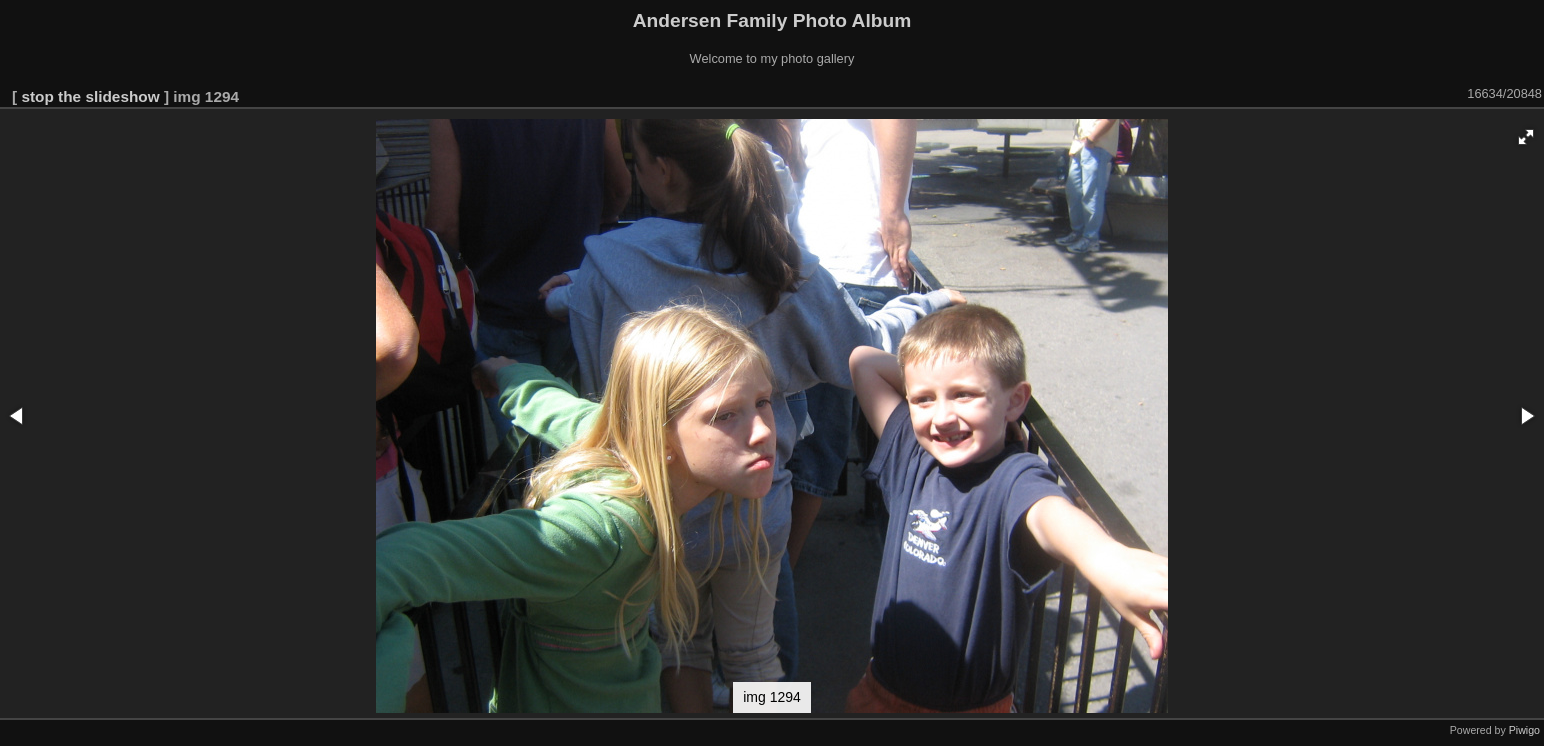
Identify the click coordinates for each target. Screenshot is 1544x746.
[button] (1526, 137)
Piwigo (1524, 730)
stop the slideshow (90, 96)
